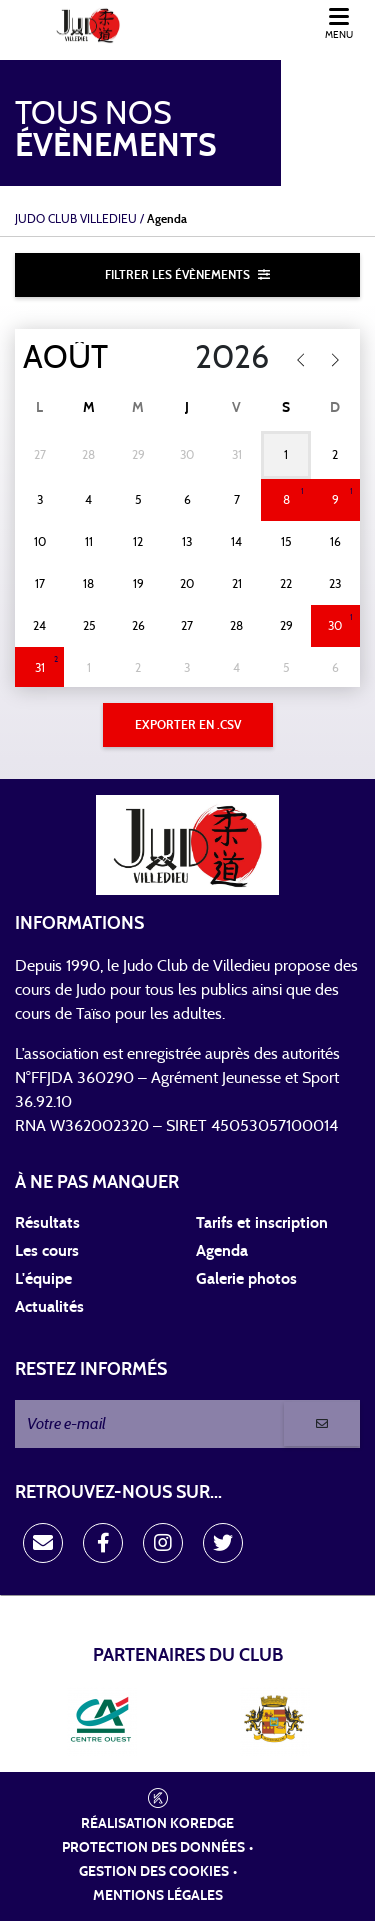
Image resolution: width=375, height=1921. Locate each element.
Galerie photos (246, 1279)
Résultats (47, 1223)
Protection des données (153, 1848)
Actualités (49, 1307)
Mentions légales (158, 1896)
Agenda (222, 1251)
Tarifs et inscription (262, 1223)
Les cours (47, 1251)
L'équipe (43, 1279)
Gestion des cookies (154, 1872)
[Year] (219, 358)
